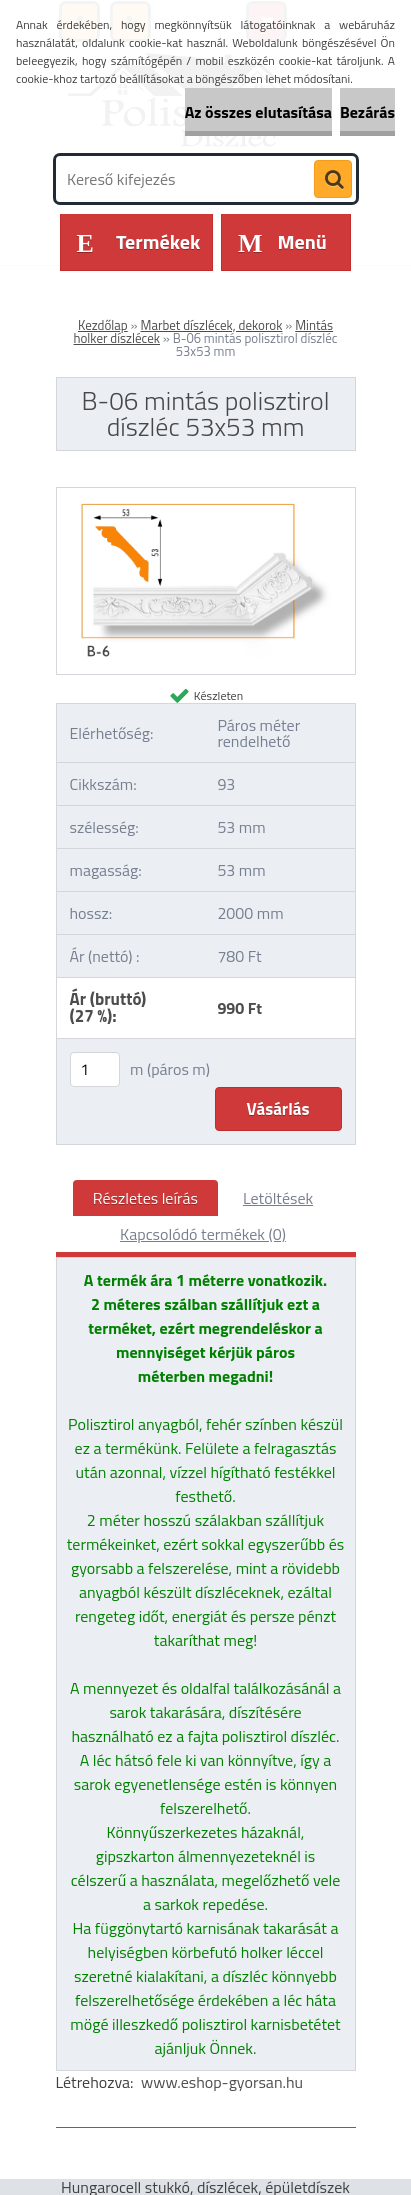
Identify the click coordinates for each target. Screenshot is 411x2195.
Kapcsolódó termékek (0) (203, 1234)
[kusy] (95, 1069)
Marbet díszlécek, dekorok (211, 325)
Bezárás (367, 112)
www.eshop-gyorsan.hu (222, 2082)
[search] (333, 180)
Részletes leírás (145, 1198)
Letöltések (278, 1198)
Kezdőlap (103, 325)
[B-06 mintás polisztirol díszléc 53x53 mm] (206, 496)
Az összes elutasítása (258, 112)
